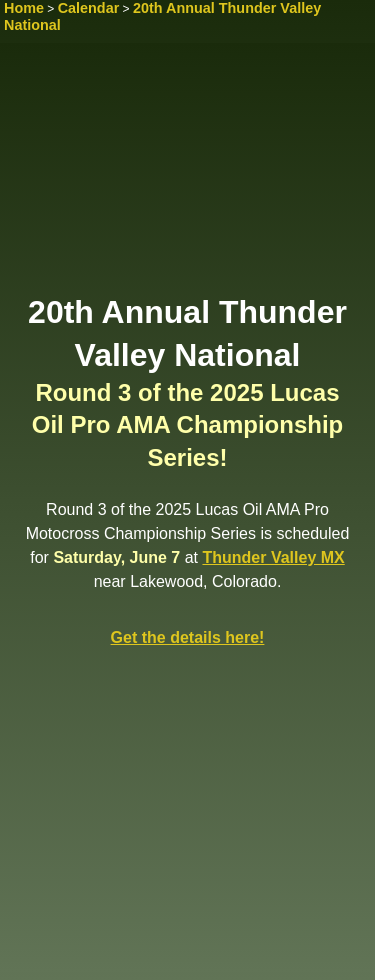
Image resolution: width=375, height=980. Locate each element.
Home (24, 8)
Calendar (89, 8)
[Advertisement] (187, 175)
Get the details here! (188, 637)
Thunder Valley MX (273, 557)
